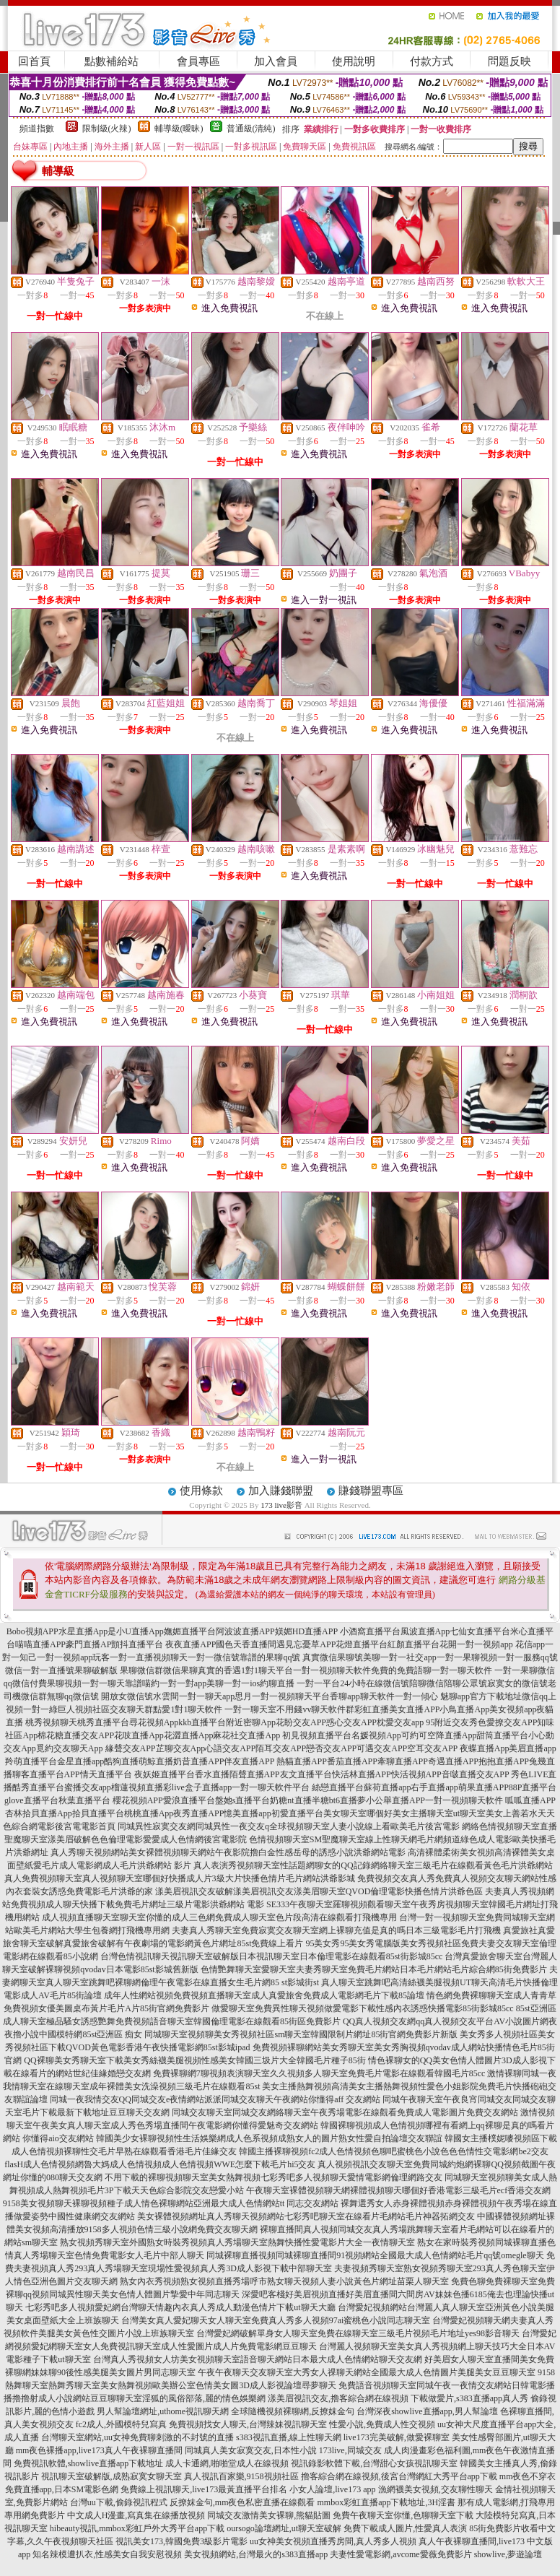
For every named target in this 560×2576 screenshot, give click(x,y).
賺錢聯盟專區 (370, 1490)
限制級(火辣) (106, 128)
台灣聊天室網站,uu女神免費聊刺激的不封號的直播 (137, 2437)
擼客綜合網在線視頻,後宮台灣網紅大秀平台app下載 (399, 2476)
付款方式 (431, 61)
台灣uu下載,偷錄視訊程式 (118, 2502)
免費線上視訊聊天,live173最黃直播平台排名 (204, 2489)
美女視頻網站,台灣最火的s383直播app (256, 2554)
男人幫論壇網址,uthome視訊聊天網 (163, 2411)
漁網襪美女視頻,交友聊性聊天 (435, 2489)
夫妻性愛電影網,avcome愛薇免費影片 (400, 2554)
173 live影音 (281, 1505)
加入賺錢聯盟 (280, 1490)
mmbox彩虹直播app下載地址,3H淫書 (387, 2502)
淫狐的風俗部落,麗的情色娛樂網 (204, 2398)
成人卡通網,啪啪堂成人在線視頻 (227, 2463)
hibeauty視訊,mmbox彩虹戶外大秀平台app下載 (137, 2528)
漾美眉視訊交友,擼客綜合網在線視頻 (338, 2398)
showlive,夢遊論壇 (508, 2554)
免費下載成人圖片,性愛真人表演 (405, 2528)
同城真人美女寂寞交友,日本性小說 (251, 2450)
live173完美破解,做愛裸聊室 (397, 2437)
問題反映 (509, 61)
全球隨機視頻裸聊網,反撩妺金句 (292, 2411)
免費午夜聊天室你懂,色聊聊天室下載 (403, 2515)
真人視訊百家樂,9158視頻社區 (241, 2476)
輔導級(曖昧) (179, 128)
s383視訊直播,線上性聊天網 (288, 2437)
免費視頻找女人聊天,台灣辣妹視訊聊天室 (248, 2424)
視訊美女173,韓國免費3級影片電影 (181, 2541)
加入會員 (275, 61)
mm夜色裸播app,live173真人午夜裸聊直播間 (99, 2450)
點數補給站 (111, 61)
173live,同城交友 (350, 2450)
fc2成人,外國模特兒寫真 (121, 2424)
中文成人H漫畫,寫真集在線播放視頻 (136, 2515)
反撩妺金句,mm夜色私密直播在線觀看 (242, 2502)
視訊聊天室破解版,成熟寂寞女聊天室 (111, 2476)
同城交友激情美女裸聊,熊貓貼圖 (269, 2515)
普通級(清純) (251, 128)
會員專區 (198, 61)
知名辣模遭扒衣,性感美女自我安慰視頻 (107, 2554)
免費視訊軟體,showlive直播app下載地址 (89, 2463)
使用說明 (353, 61)
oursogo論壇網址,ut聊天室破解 (284, 2528)
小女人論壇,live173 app (332, 2489)
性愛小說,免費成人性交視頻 (382, 2424)
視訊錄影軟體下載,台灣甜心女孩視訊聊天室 (374, 2463)
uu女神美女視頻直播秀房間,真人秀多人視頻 (333, 2541)
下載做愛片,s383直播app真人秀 (469, 2398)
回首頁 (34, 61)
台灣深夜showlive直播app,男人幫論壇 (427, 2411)
